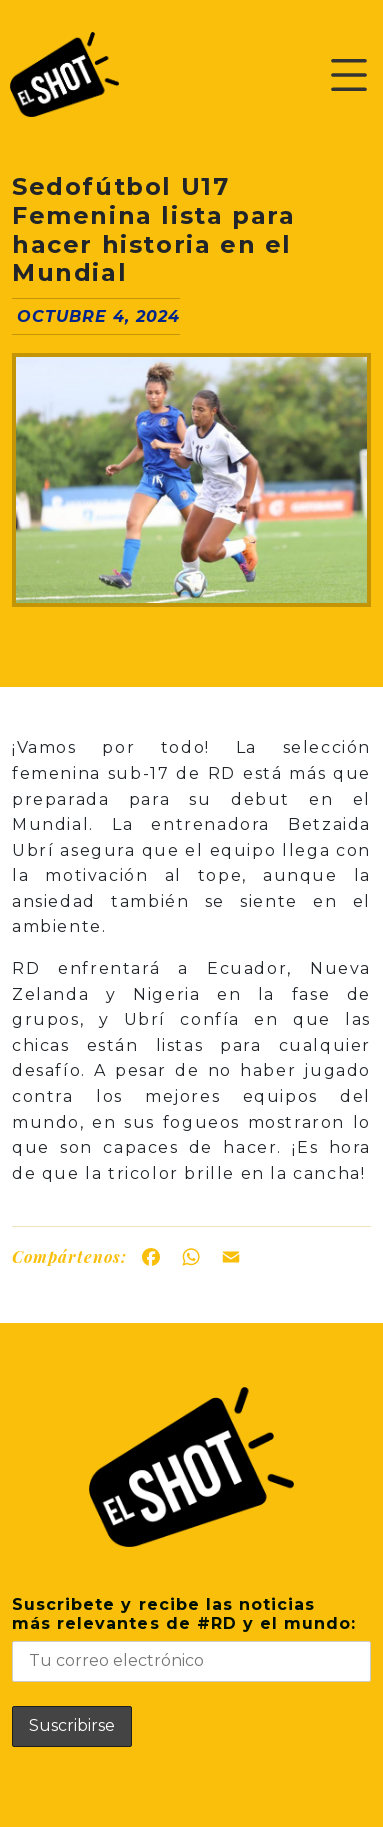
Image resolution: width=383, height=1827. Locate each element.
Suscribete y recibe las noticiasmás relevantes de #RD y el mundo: (191, 1638)
